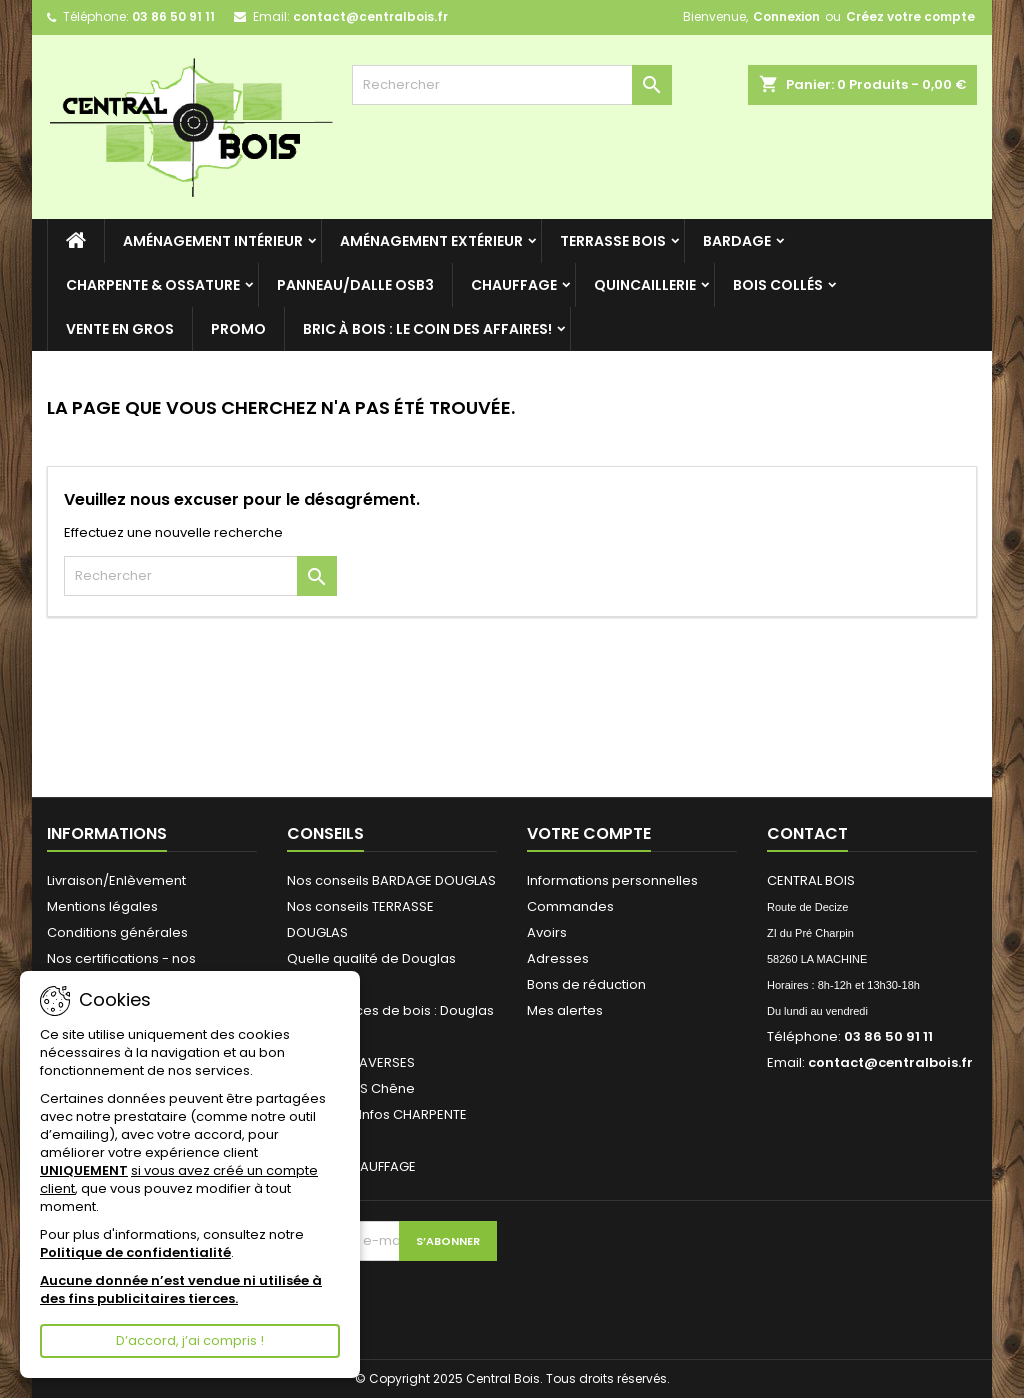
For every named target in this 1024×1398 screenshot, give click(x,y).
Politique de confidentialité (135, 1252)
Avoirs (547, 932)
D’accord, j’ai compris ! (190, 1340)
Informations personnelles (612, 880)
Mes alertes (565, 1010)
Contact (807, 833)
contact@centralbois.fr (370, 16)
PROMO (238, 329)
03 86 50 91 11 (173, 16)
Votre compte (589, 833)
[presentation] (422, 1300)
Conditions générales (117, 932)
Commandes (570, 906)
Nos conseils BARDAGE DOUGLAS (391, 880)
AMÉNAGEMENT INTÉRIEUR (213, 241)
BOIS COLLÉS (778, 285)
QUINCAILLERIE (645, 285)
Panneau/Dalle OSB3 (355, 285)
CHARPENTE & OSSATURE (153, 285)
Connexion (786, 16)
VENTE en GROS (120, 329)
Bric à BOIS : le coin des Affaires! (427, 329)
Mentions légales (102, 906)
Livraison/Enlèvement (116, 880)
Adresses (558, 958)
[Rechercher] (512, 85)
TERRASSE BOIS (613, 241)
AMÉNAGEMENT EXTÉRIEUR (431, 241)
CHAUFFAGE (514, 285)
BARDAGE (737, 241)
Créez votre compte (910, 16)
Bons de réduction (586, 984)
